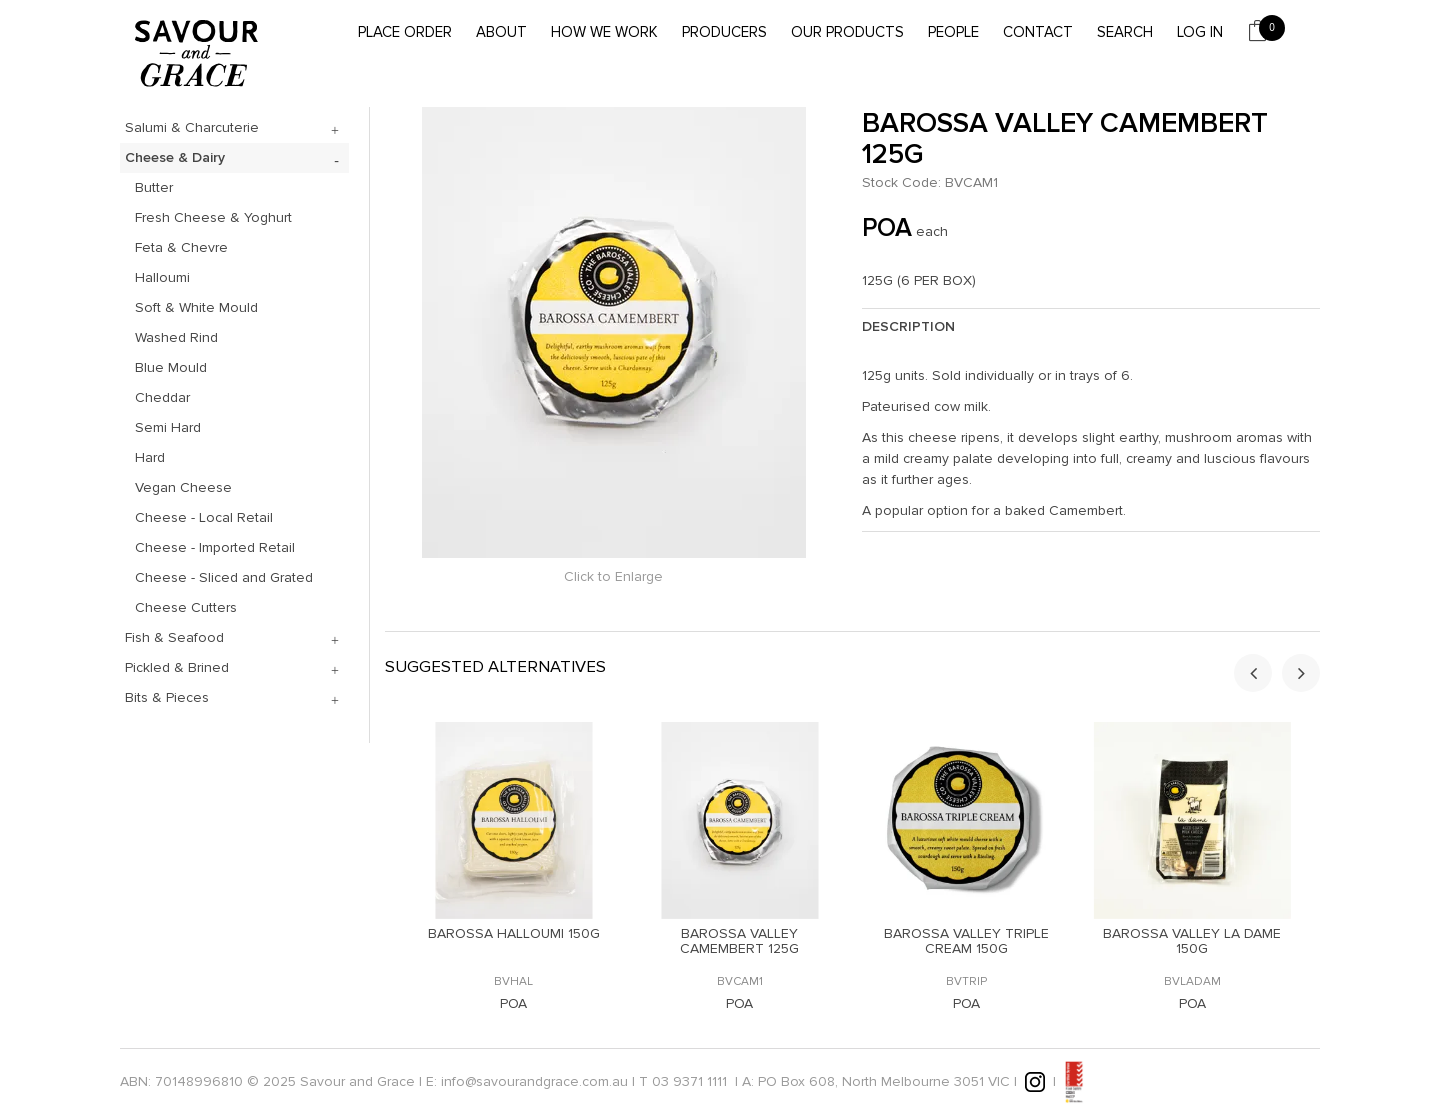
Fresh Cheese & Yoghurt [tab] (213, 217)
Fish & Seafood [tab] (174, 637)
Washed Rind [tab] (176, 337)
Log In (1200, 32)
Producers (724, 32)
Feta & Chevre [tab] (181, 247)
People (953, 32)
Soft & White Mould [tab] (196, 307)
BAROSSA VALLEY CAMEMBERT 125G (739, 941)
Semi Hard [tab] (168, 427)
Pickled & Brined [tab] (177, 667)
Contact (1038, 32)
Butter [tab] (154, 187)
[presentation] (1253, 673)
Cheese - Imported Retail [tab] (215, 547)
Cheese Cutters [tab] (186, 607)
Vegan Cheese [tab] (183, 487)
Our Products (847, 32)
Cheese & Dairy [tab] (175, 157)
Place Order (405, 32)
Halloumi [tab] (162, 277)
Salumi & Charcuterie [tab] (192, 127)
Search (1125, 32)
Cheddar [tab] (162, 397)
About (501, 32)
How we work (604, 32)
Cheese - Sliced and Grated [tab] (224, 577)
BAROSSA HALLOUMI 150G (514, 933)
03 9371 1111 (689, 1080)
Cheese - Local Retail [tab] (204, 517)
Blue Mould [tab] (171, 367)
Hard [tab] (150, 457)
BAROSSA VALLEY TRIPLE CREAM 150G (966, 941)
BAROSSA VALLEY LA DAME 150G (1192, 941)
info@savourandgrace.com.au (534, 1080)
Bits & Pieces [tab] (167, 697)
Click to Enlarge (613, 576)
